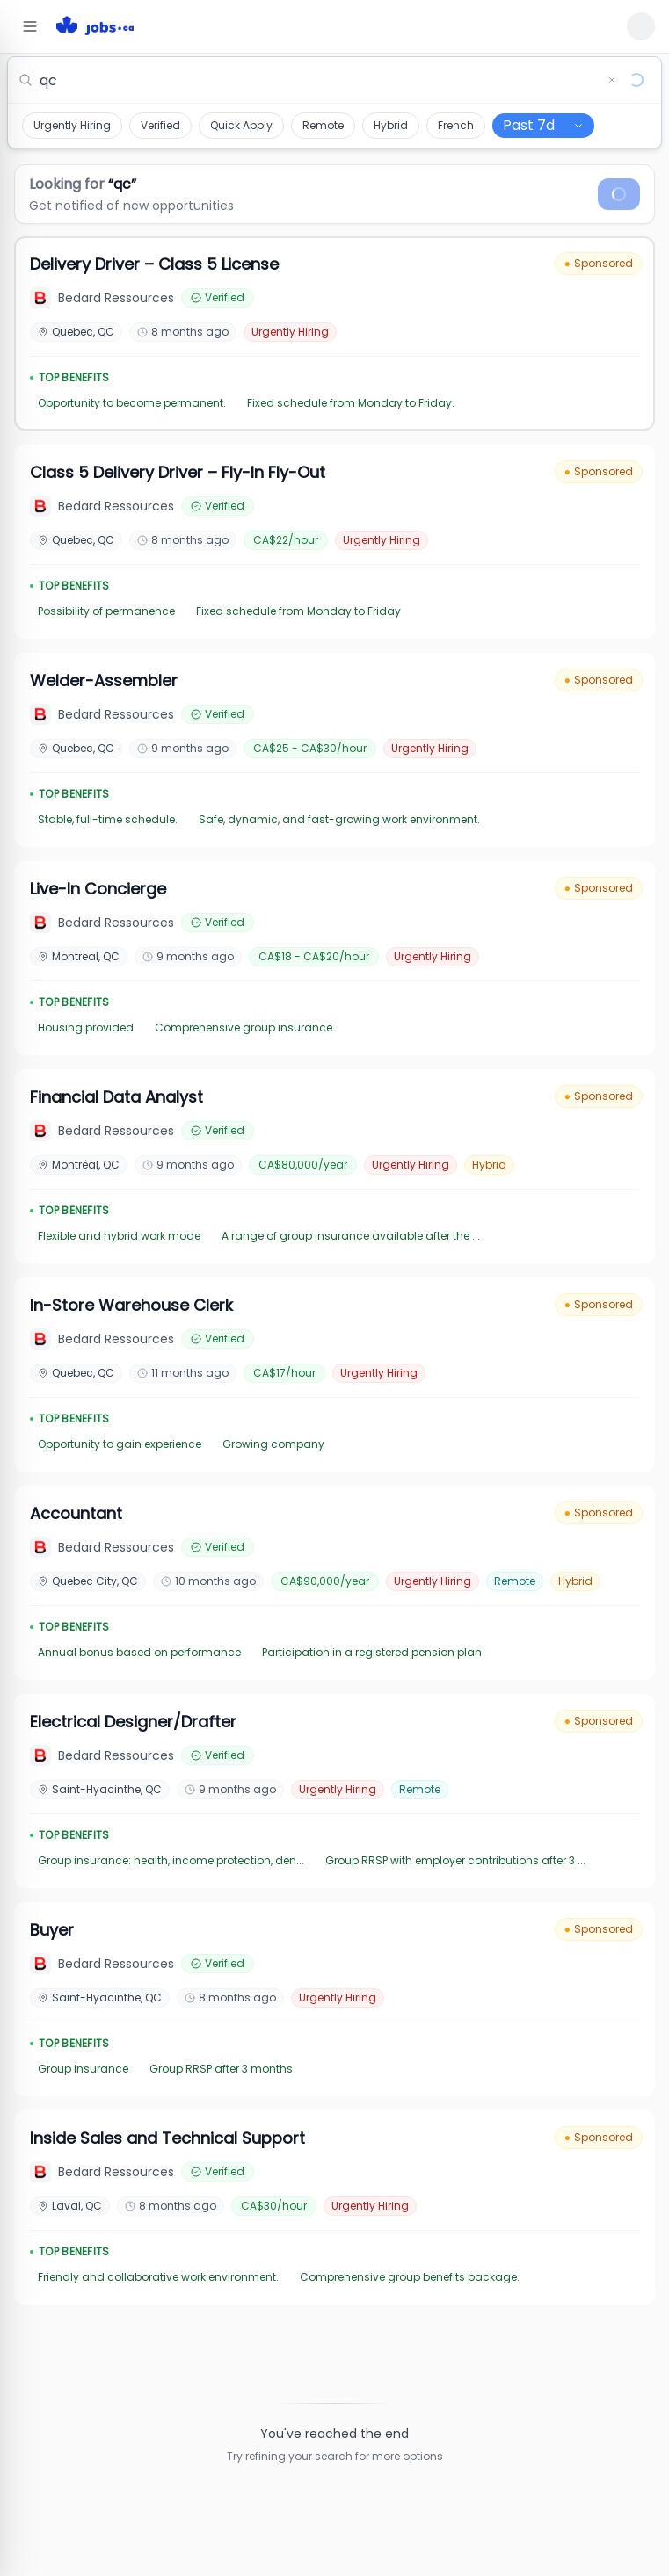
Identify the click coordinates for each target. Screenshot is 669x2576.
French (456, 125)
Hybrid (391, 125)
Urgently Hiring (72, 125)
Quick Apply (241, 125)
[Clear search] (612, 80)
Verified (160, 125)
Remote (323, 125)
